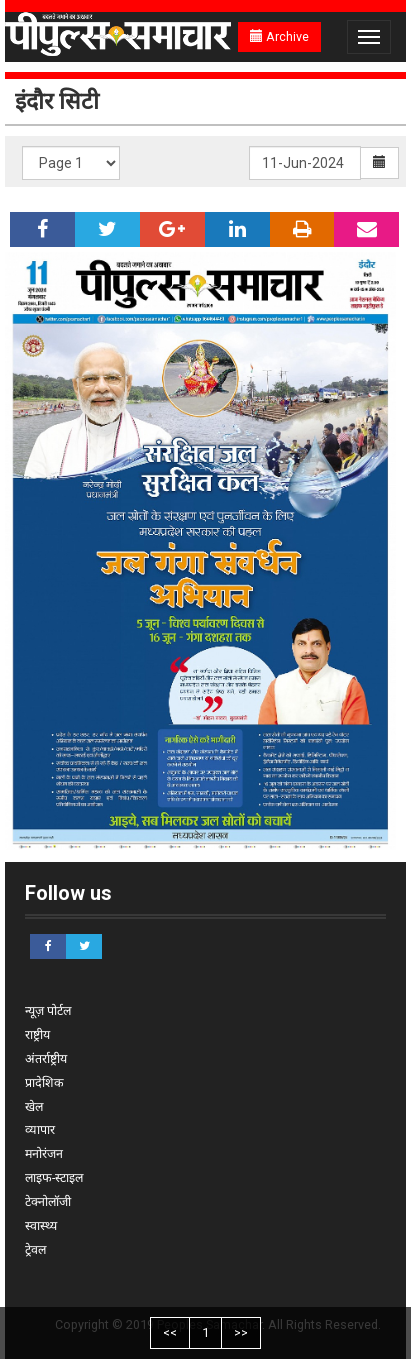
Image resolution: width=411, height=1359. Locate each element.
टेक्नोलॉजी (48, 1201)
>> (241, 1332)
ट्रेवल (35, 1249)
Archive (279, 36)
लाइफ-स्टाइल (54, 1177)
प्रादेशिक (44, 1082)
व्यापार (40, 1129)
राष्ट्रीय (37, 1034)
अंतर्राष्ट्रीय (46, 1058)
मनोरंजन (44, 1153)
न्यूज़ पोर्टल (48, 1010)
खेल (34, 1106)
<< (170, 1332)
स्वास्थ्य (41, 1225)
